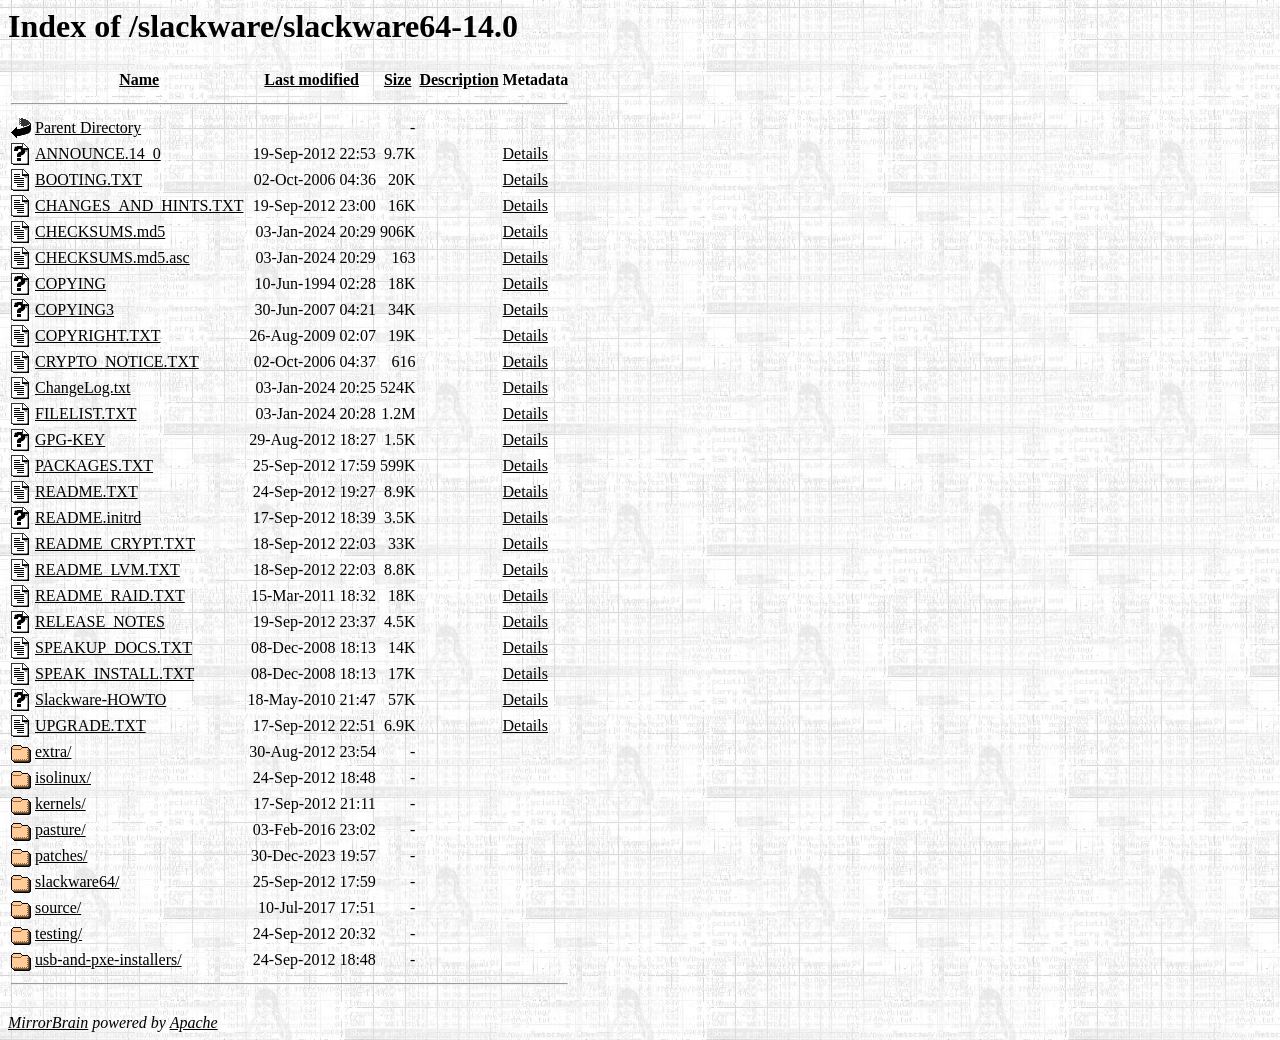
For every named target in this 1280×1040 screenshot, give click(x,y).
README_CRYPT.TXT (115, 543)
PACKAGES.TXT (94, 465)
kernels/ (60, 803)
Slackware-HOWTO (100, 699)
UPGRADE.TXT (90, 725)
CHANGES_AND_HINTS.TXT (139, 205)
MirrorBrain (48, 1022)
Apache (194, 1022)
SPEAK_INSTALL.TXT (114, 673)
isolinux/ (63, 777)
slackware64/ (77, 881)
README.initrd (88, 517)
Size (398, 79)
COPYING (70, 283)
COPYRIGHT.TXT (97, 335)
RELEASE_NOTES (100, 621)
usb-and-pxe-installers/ (108, 959)
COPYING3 (74, 309)
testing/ (58, 933)
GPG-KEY (70, 439)
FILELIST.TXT (85, 413)
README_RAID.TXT (110, 595)
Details (525, 153)
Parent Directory (88, 127)
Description (458, 79)
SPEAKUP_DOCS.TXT (113, 647)
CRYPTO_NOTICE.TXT (117, 361)
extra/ (53, 751)
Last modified (311, 79)
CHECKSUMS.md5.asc (112, 257)
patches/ (61, 855)
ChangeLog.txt (83, 387)
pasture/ (60, 829)
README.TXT (86, 491)
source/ (58, 907)
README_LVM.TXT (107, 569)
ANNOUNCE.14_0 (98, 153)
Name (139, 79)
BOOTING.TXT (88, 179)
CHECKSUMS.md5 (100, 231)
